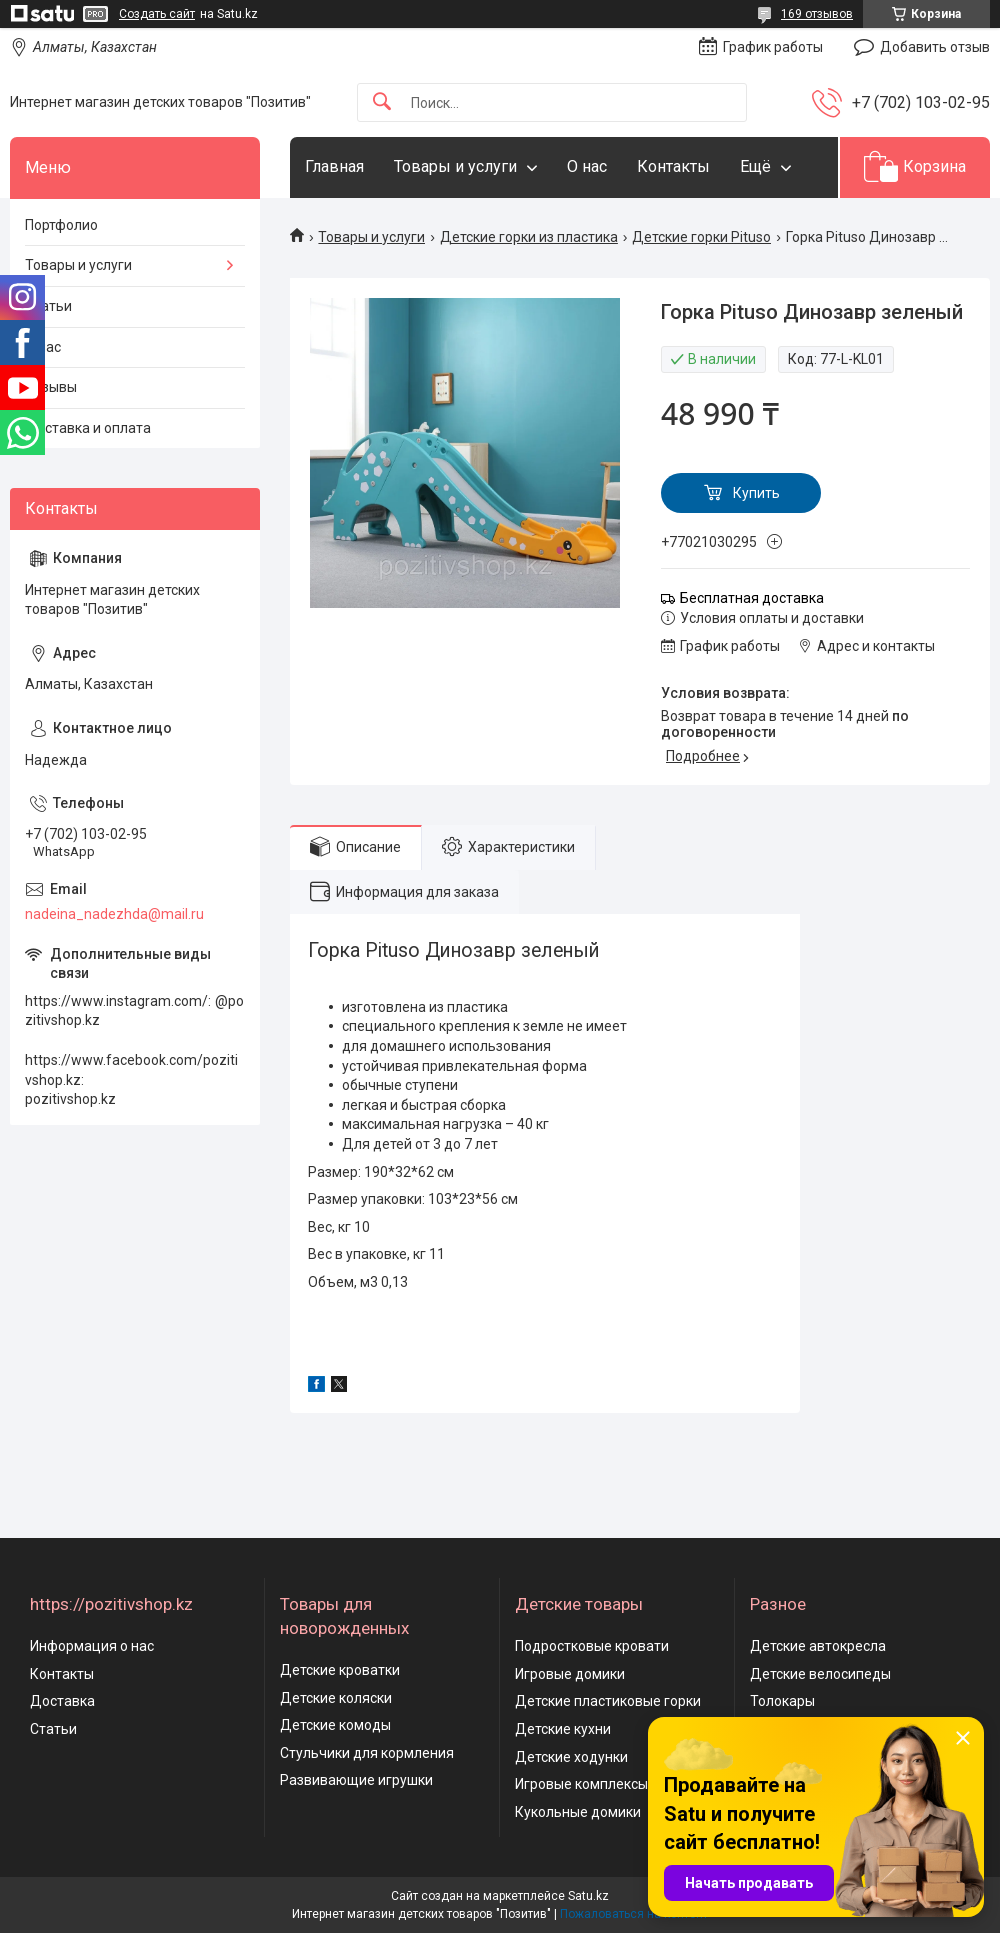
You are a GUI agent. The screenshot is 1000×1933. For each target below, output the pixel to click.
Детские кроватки (340, 1670)
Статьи (48, 306)
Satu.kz (588, 1896)
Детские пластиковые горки (608, 1701)
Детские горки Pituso (701, 237)
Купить (756, 493)
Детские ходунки (571, 1757)
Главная (334, 166)
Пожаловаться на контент (634, 1914)
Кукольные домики (578, 1812)
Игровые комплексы (581, 1784)
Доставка (62, 1701)
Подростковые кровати (592, 1646)
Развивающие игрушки (356, 1780)
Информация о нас (92, 1646)
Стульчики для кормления (367, 1753)
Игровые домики (570, 1674)
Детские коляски (336, 1698)
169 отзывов (817, 14)
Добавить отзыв (935, 47)
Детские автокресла (818, 1646)
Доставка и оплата (88, 428)
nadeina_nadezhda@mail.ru (114, 914)
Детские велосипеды (820, 1674)
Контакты (673, 166)
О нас (587, 166)
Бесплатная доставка (752, 598)
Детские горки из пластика (529, 237)
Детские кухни (563, 1729)
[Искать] (382, 102)
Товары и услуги (455, 166)
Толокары (782, 1701)
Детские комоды (335, 1725)
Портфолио (61, 225)
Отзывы (51, 387)
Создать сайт (157, 14)
